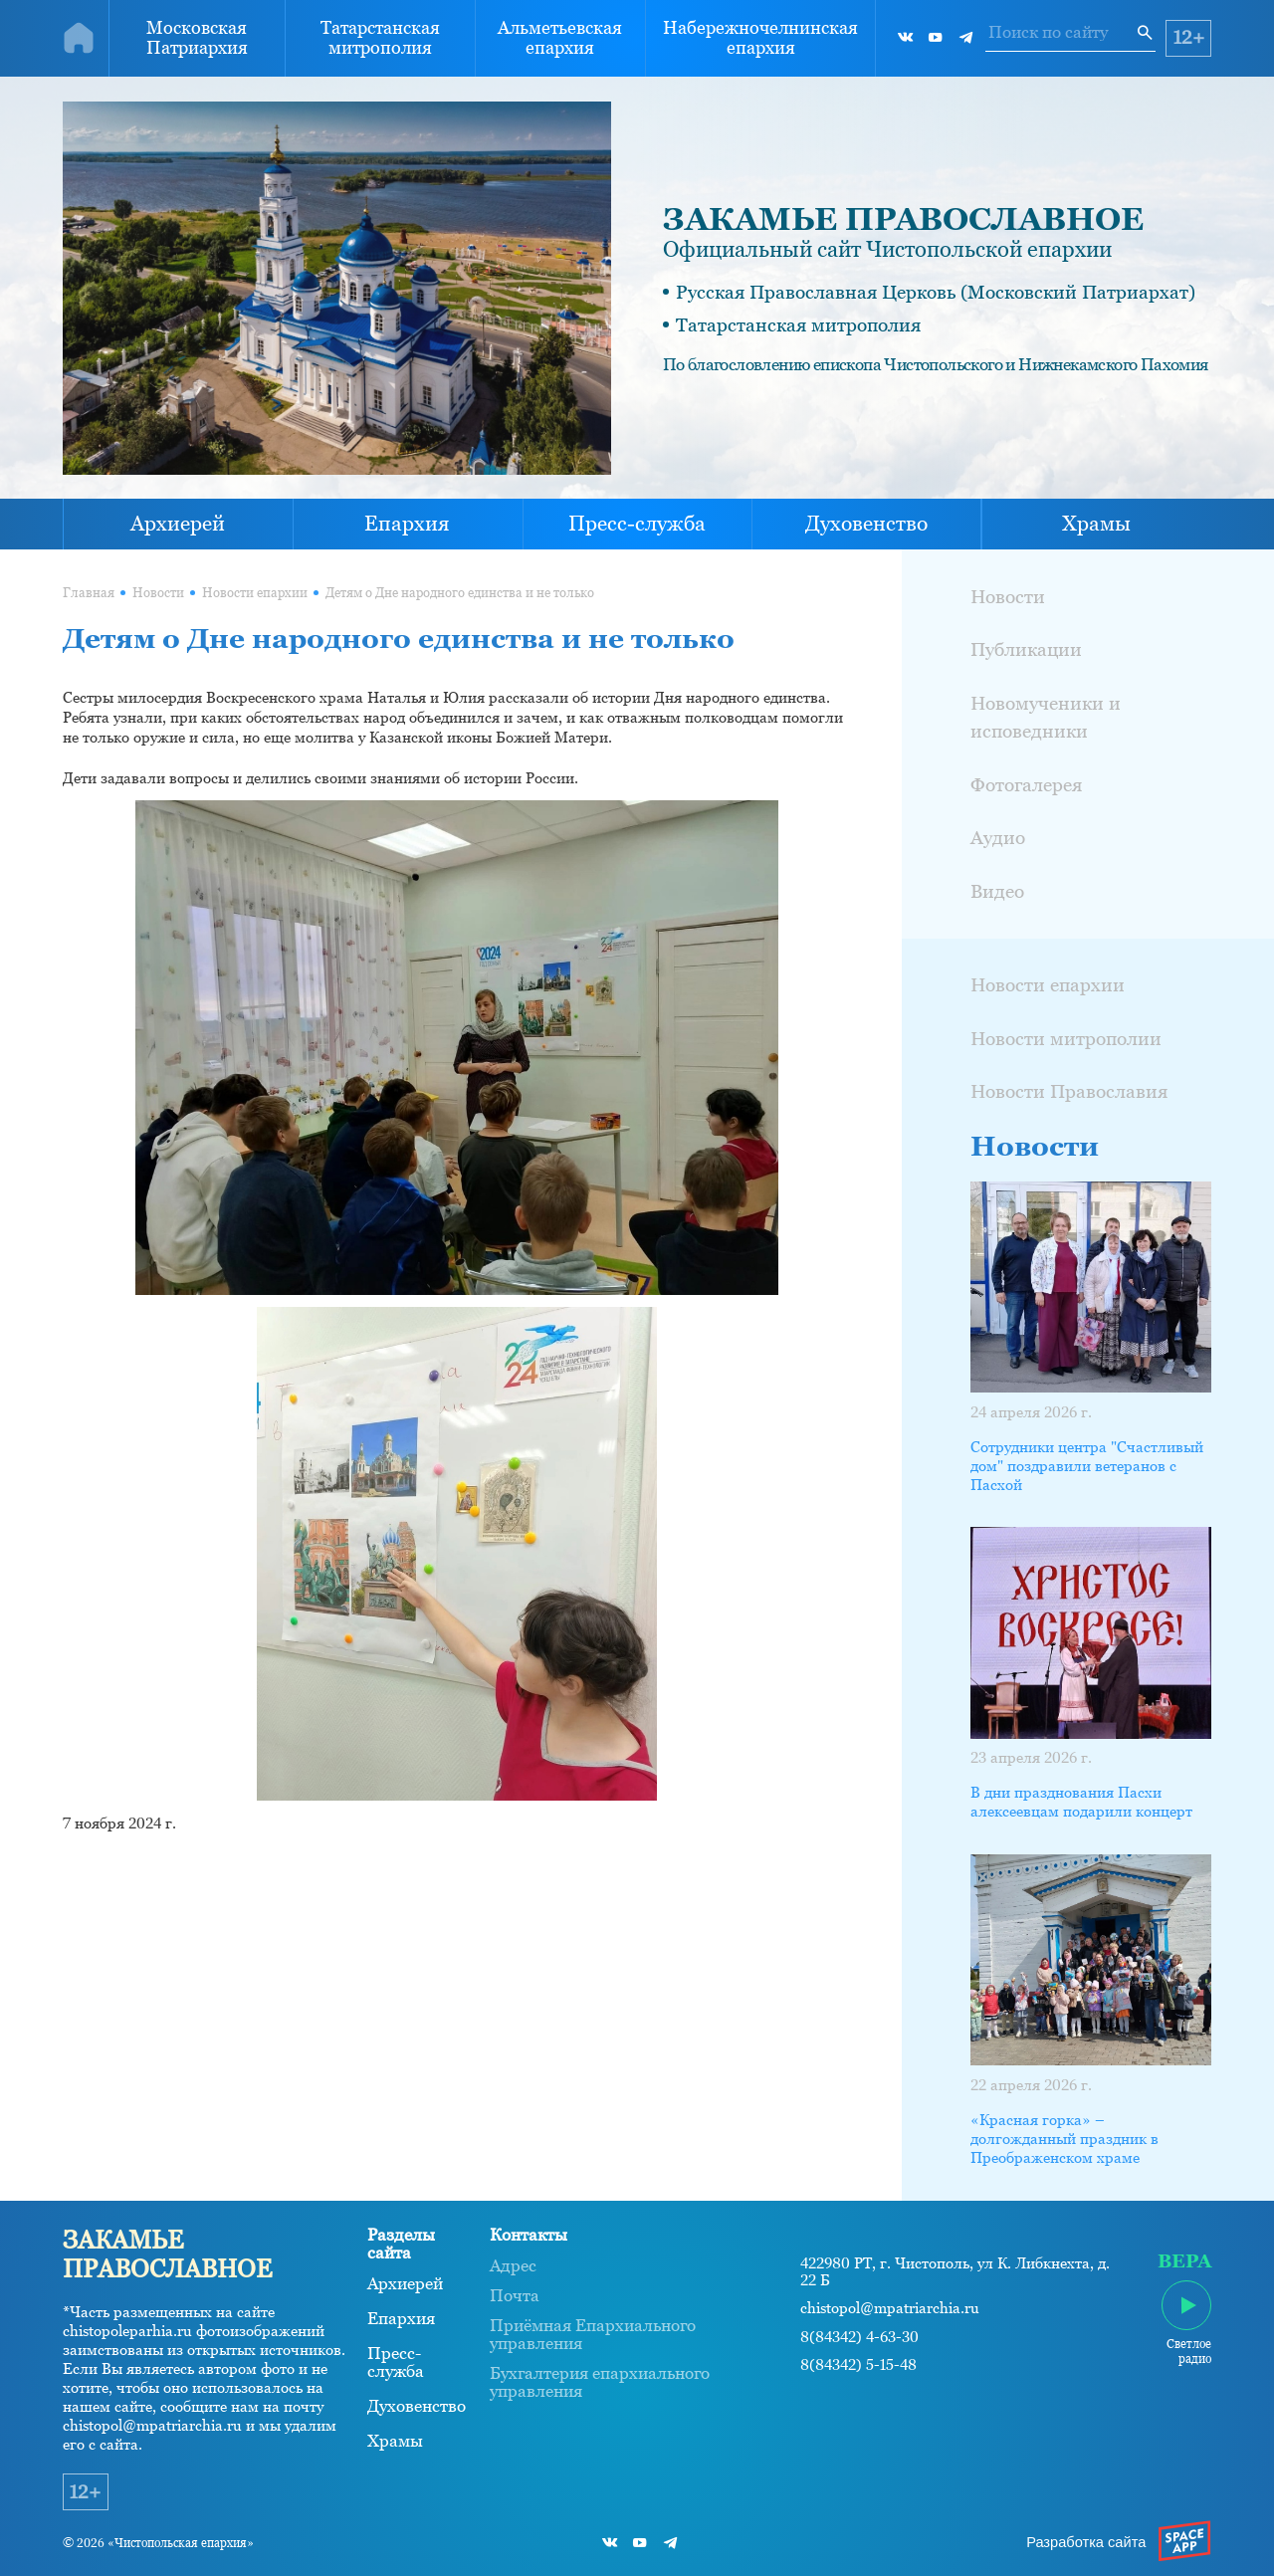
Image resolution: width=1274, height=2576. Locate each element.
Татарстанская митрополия (380, 38)
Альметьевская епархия (560, 38)
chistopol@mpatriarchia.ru (889, 2308)
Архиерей (177, 524)
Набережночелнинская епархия (760, 38)
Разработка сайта (1086, 2542)
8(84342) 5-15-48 (858, 2365)
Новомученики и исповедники (1045, 717)
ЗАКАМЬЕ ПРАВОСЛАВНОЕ (903, 219)
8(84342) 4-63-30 (859, 2337)
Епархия (407, 524)
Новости (158, 592)
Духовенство (866, 524)
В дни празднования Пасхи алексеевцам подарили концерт (1081, 1802)
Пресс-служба (637, 524)
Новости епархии (255, 592)
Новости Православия (1069, 1091)
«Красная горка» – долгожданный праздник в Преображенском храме (1064, 2139)
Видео (997, 891)
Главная (88, 592)
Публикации (1026, 649)
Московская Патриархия (197, 38)
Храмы (1096, 524)
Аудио (997, 837)
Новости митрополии (1066, 1038)
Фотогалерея (1026, 784)
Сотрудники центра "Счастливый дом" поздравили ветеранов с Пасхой (1086, 1466)
